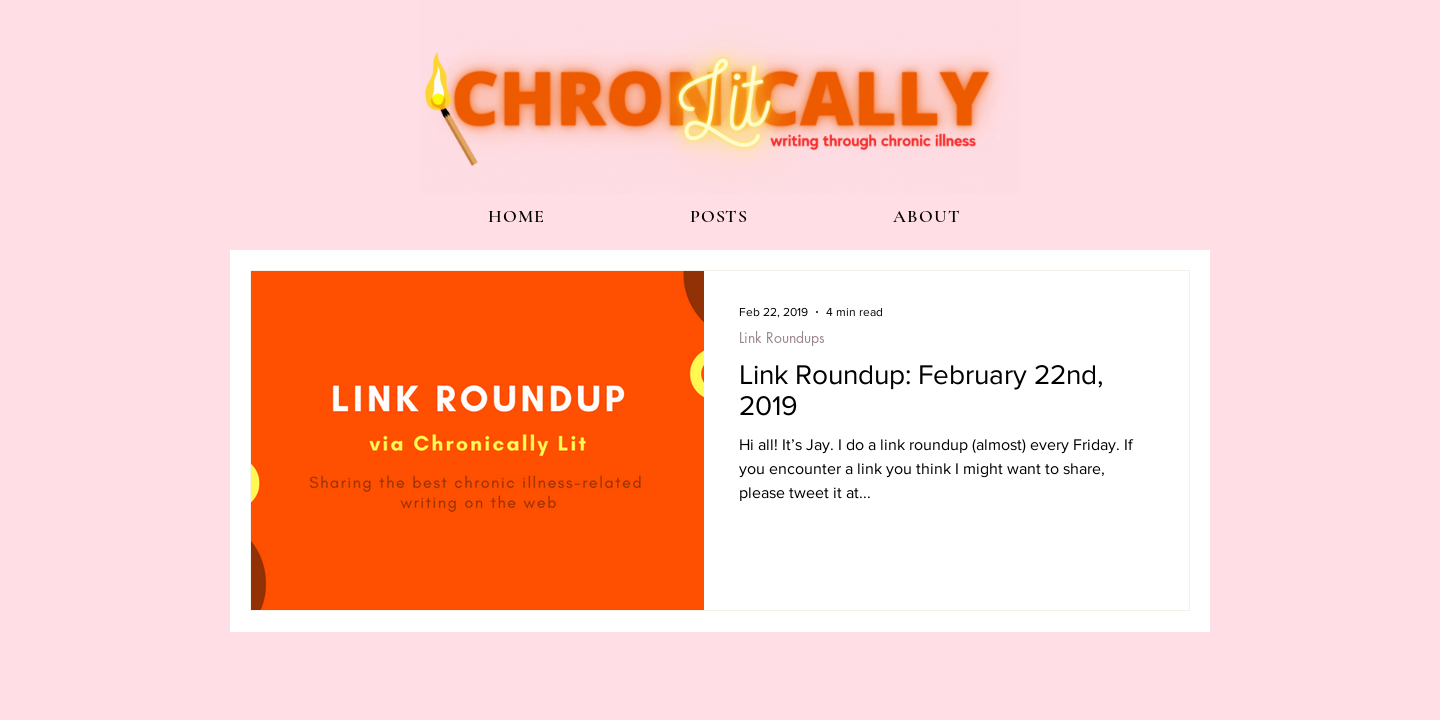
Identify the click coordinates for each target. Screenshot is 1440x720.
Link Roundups (782, 337)
